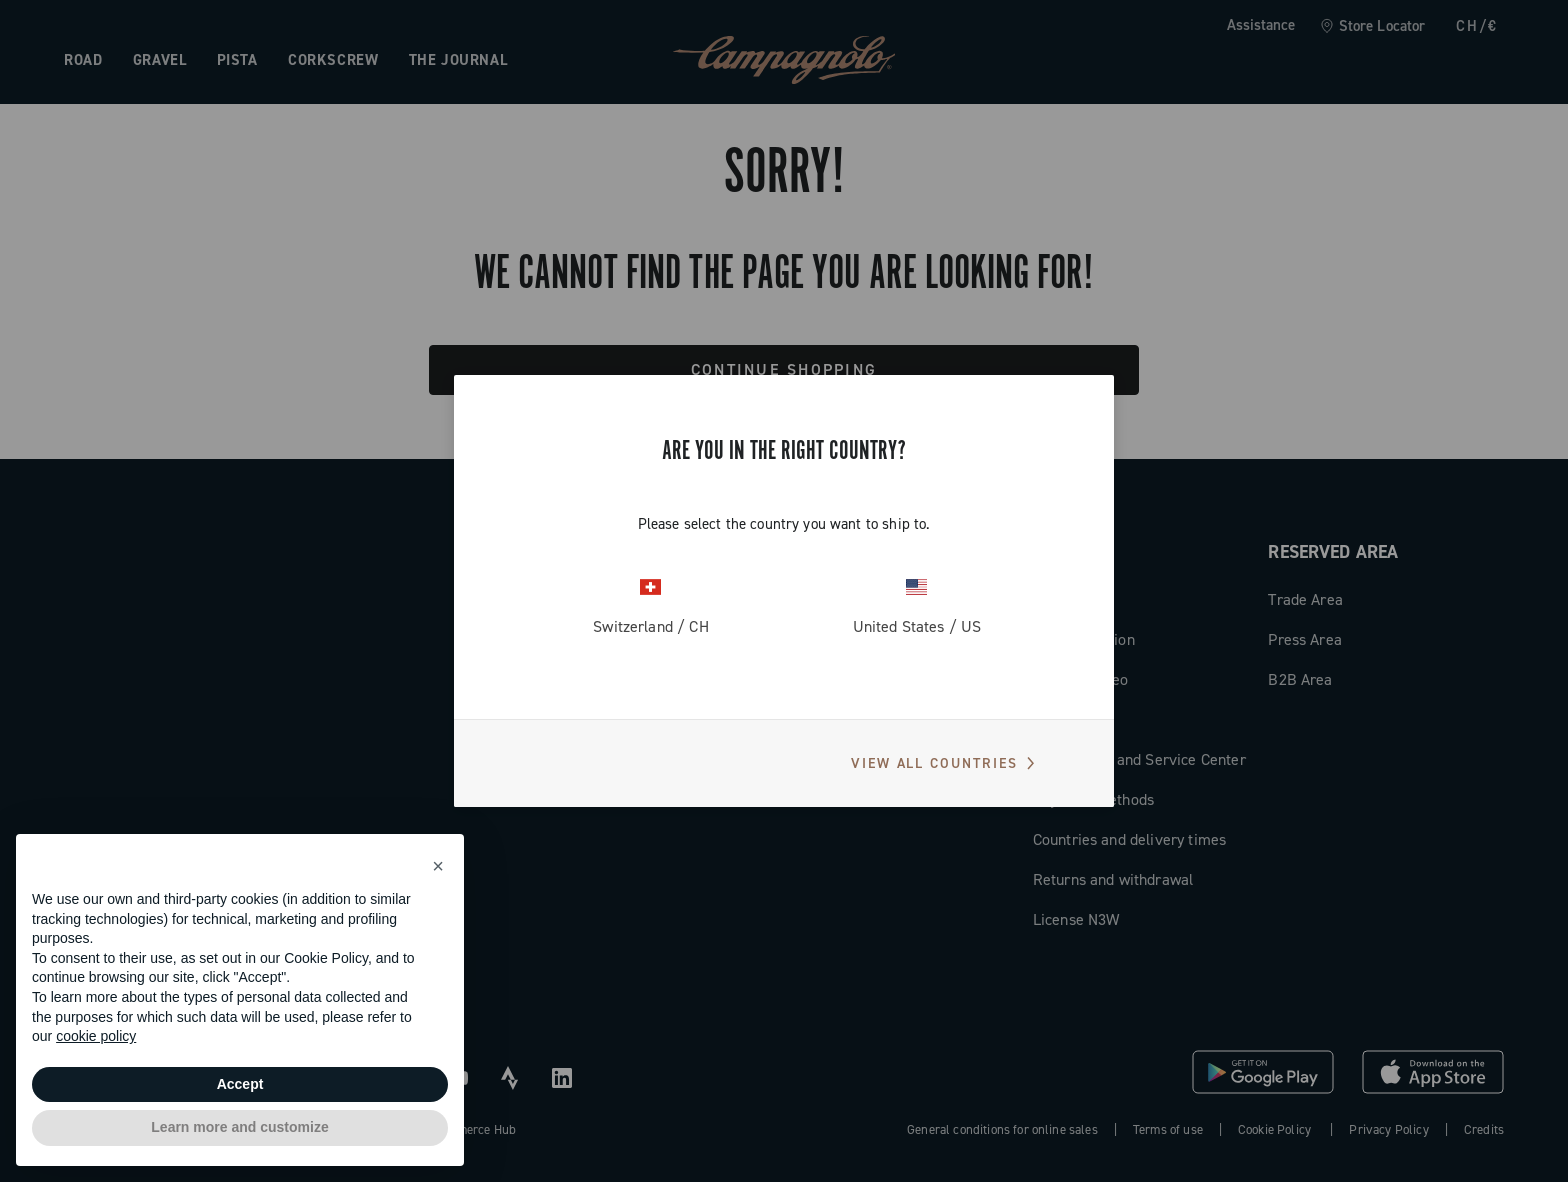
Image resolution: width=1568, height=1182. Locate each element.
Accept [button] (240, 1084)
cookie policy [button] (96, 1036)
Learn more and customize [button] (239, 1127)
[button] (438, 866)
